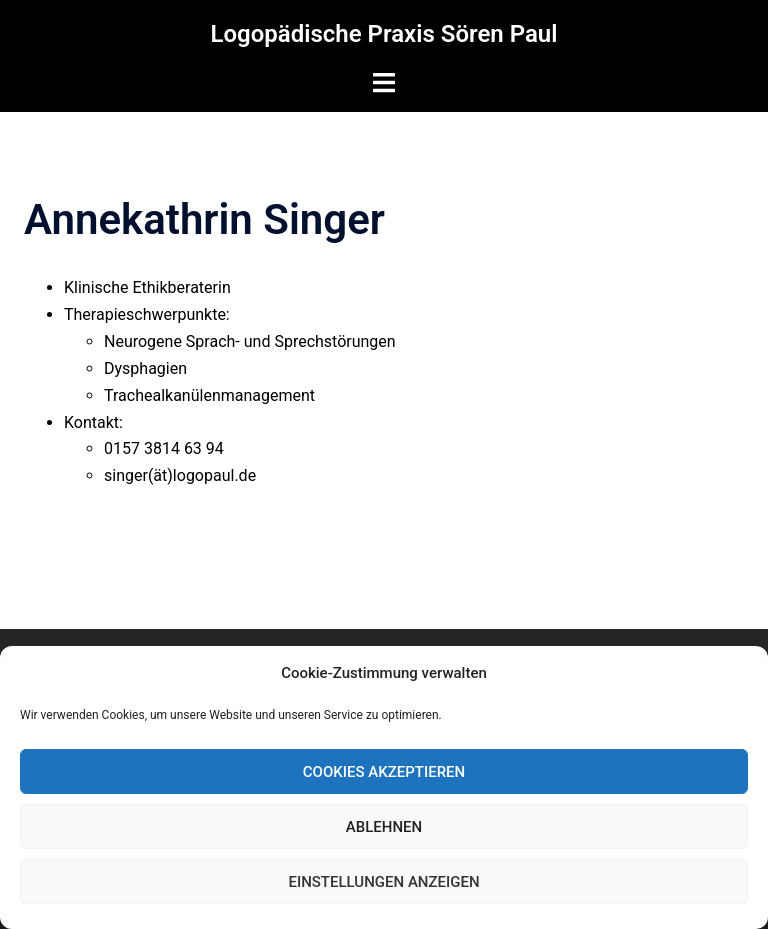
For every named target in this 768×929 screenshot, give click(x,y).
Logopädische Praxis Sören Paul (384, 34)
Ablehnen (384, 827)
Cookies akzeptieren (384, 772)
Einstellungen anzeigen (383, 882)
